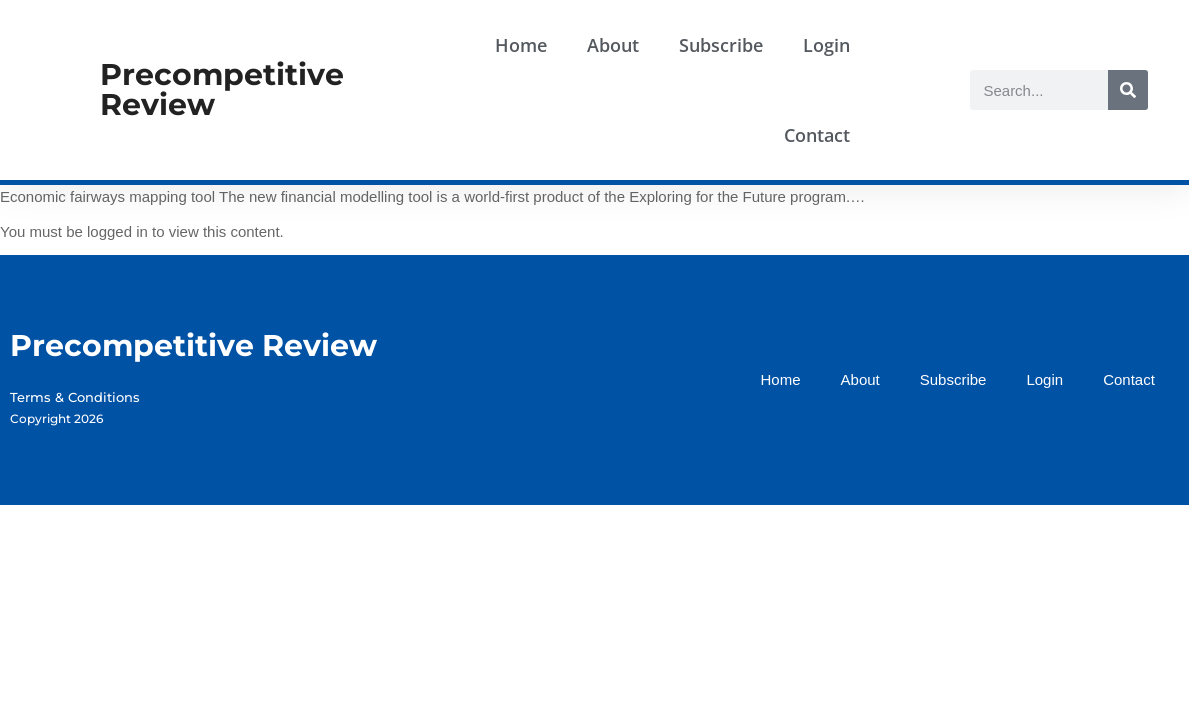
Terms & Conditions (75, 397)
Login (826, 45)
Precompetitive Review (222, 89)
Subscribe (721, 45)
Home (521, 45)
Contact (817, 135)
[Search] (1128, 90)
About (613, 45)
